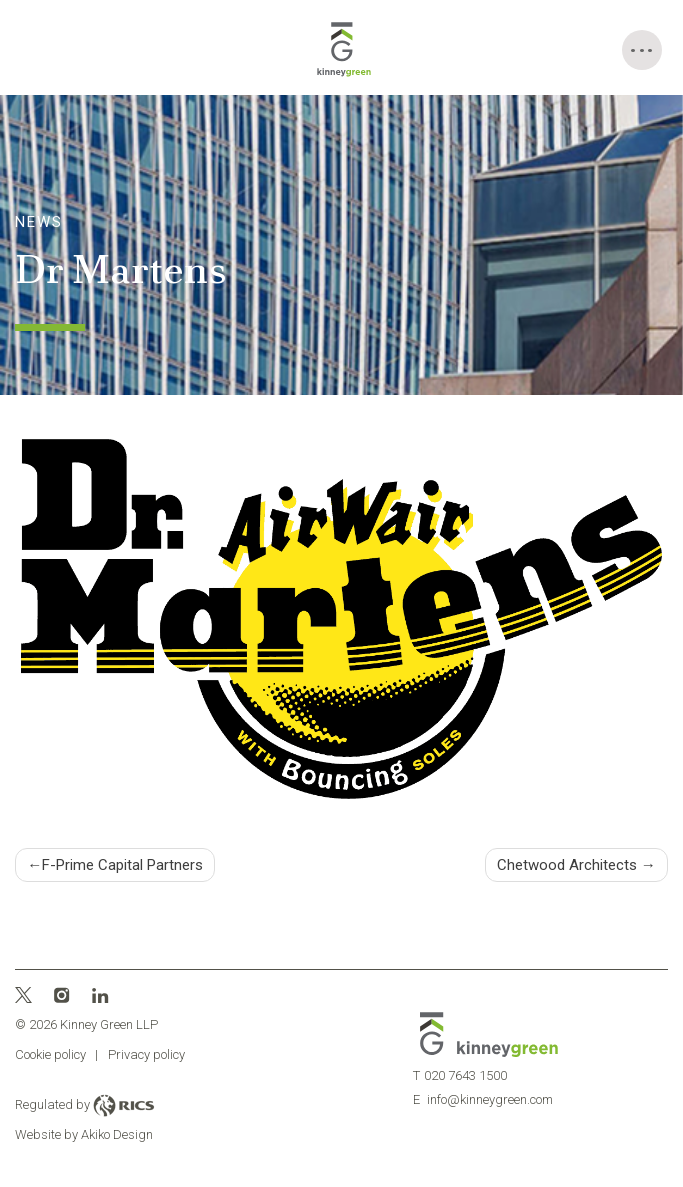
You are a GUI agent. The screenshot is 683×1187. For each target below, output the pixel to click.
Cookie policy (50, 1054)
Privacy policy (146, 1054)
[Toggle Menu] (642, 50)
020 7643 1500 (459, 1075)
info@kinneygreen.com (482, 1099)
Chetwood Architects (567, 865)
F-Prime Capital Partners (122, 865)
